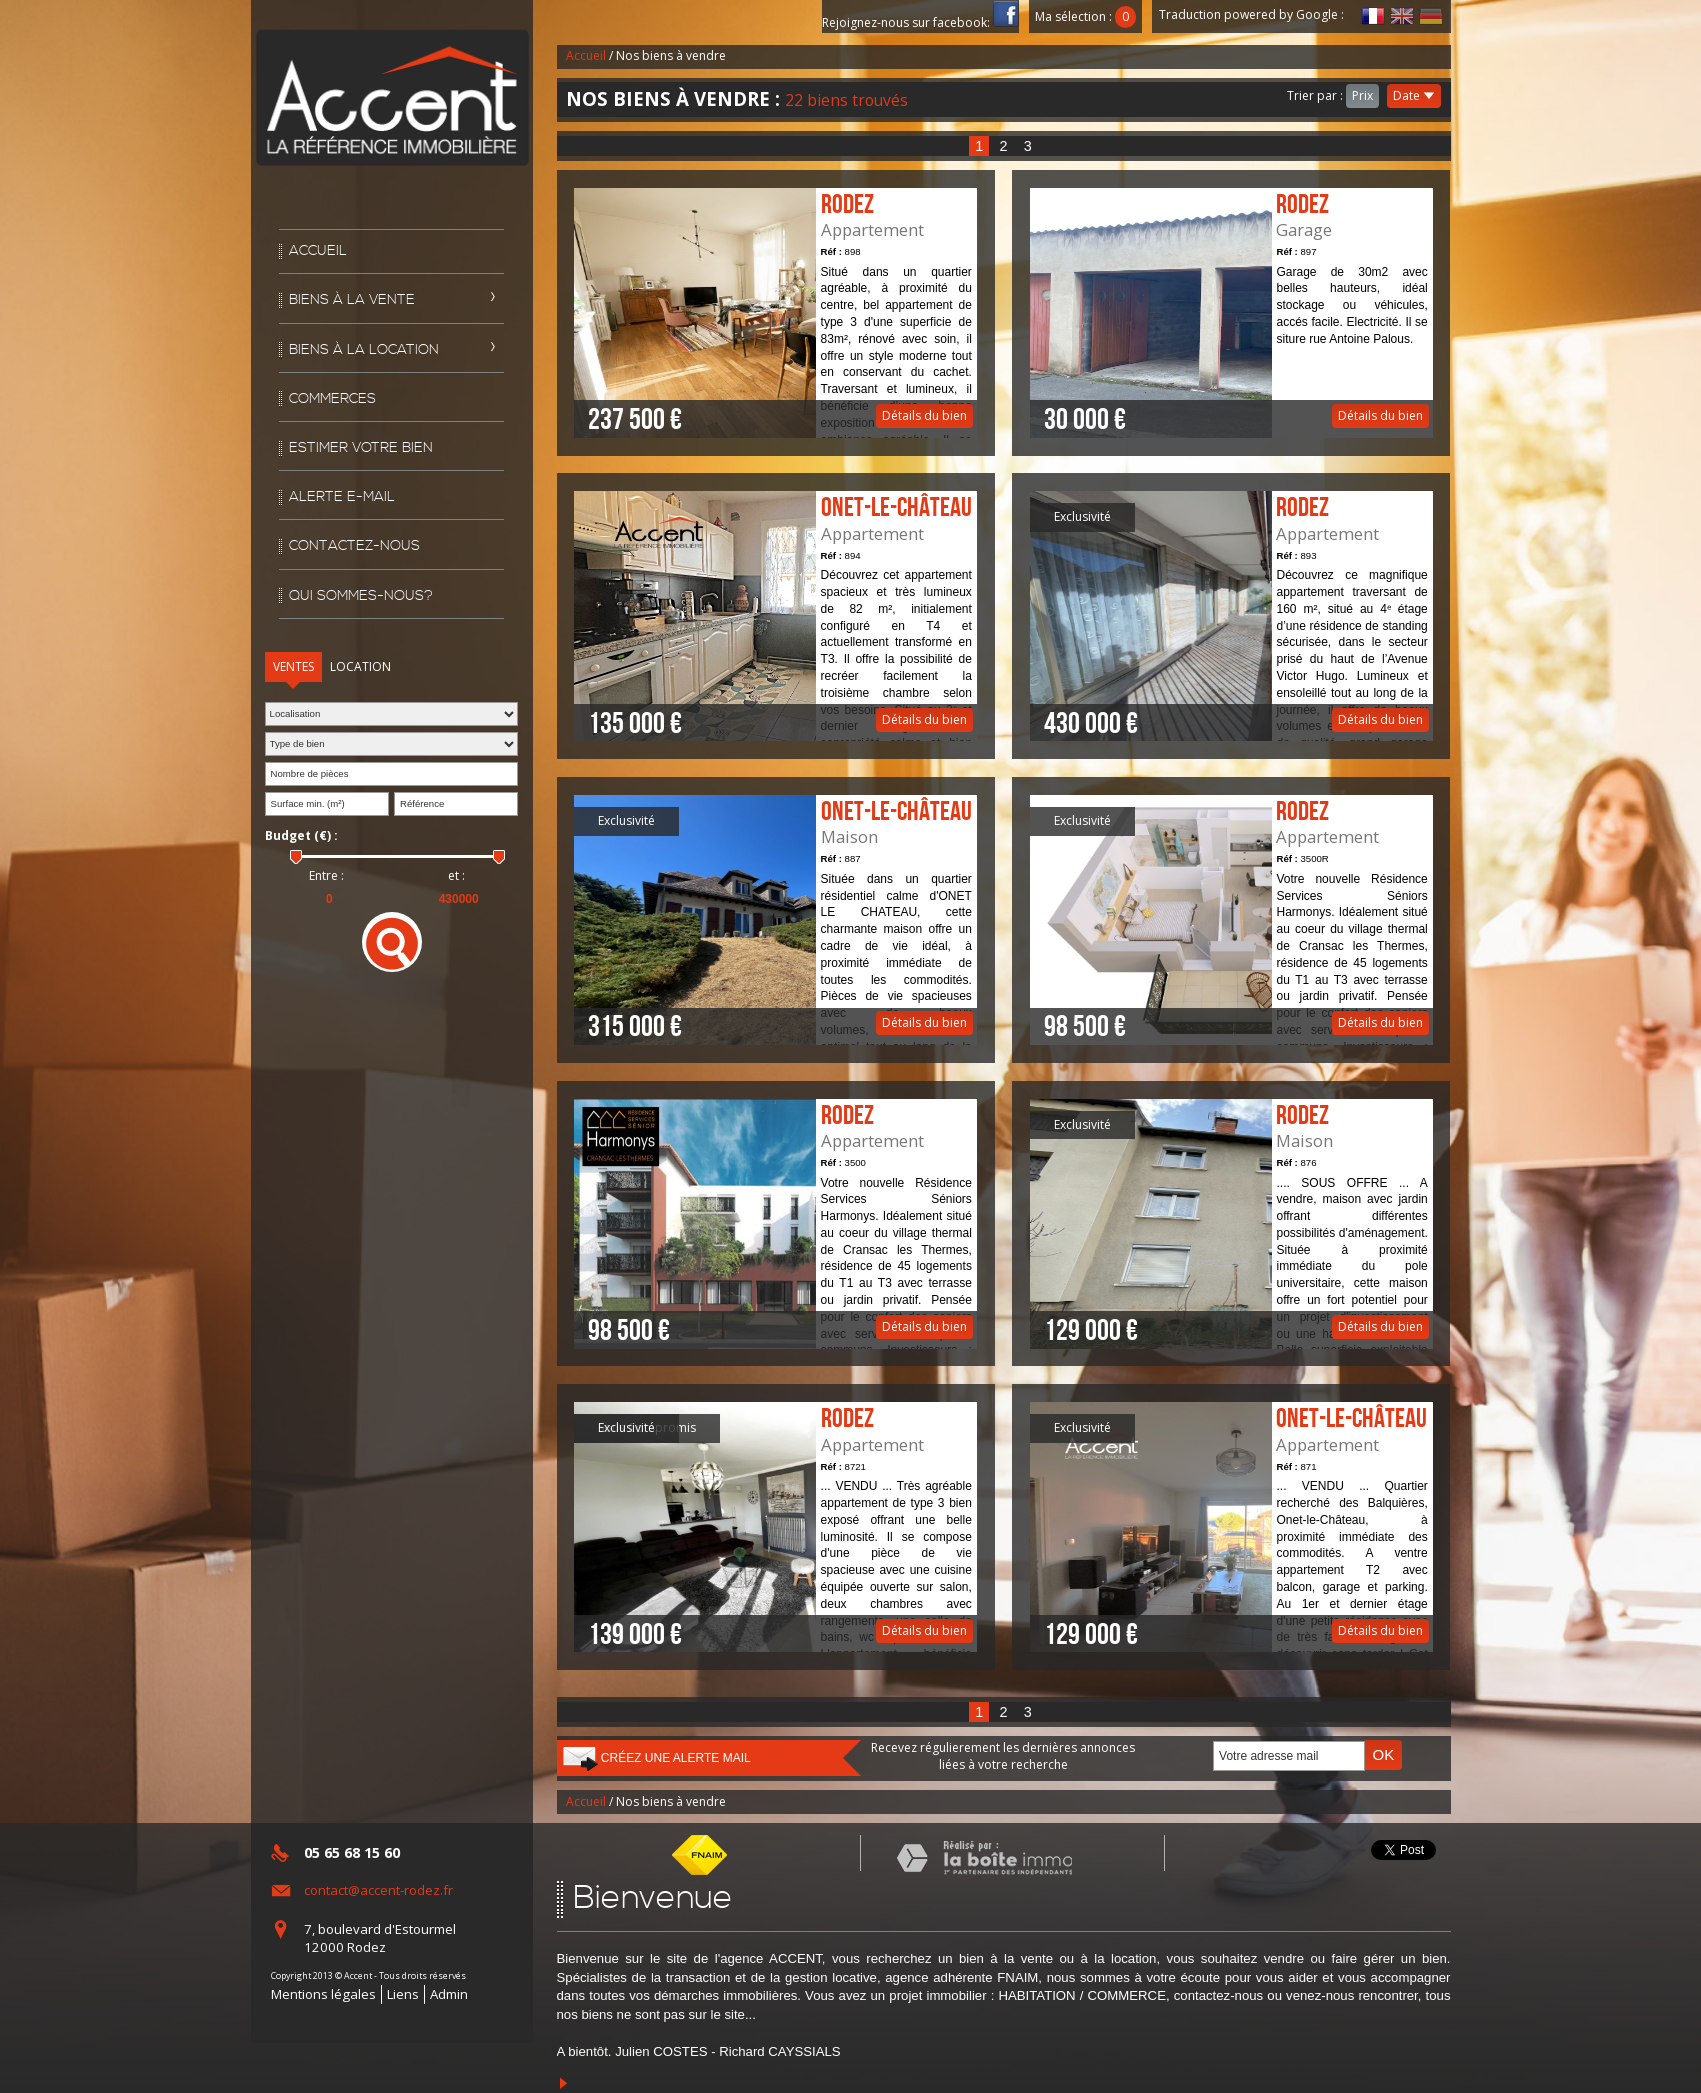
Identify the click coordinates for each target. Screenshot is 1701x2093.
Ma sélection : (1086, 16)
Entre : (326, 876)
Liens (403, 1994)
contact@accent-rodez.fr (378, 1890)
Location (360, 666)
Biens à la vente (352, 300)
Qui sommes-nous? (361, 596)
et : (456, 876)
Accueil (318, 251)
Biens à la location (364, 350)
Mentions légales (323, 1994)
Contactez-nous (354, 546)
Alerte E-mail (342, 497)
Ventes (293, 666)
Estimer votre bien (361, 448)
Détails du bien (775, 313)
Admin (449, 1994)
